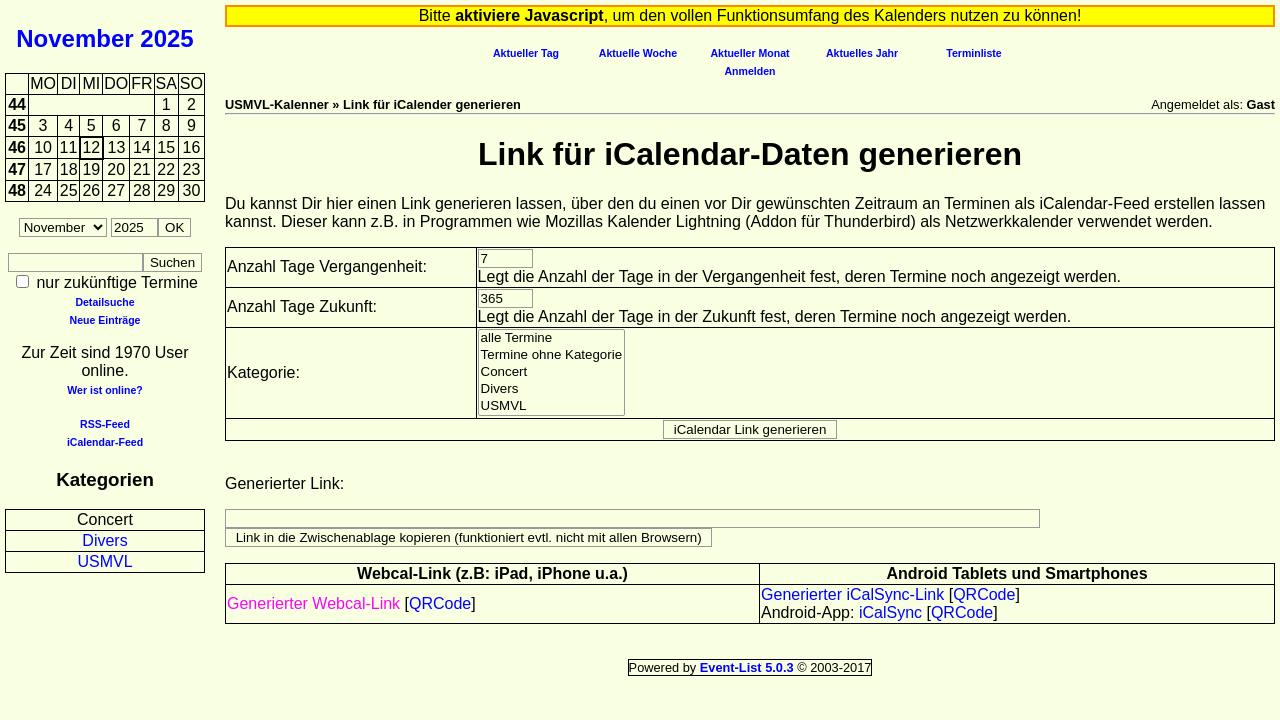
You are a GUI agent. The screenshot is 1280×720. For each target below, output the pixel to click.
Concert (105, 519)
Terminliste (973, 53)
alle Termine (552, 338)
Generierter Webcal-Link (313, 603)
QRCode (440, 603)
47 (17, 169)
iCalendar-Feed (105, 442)
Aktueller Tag (526, 53)
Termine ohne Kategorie (552, 355)
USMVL (104, 561)
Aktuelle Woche (638, 53)
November (74, 38)
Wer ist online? (104, 390)
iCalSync (890, 612)
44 (17, 104)
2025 (166, 38)
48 (17, 190)
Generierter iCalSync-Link (852, 594)
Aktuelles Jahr (862, 53)
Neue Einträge (105, 320)
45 (17, 125)
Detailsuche (104, 302)
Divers (104, 540)
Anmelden (750, 71)
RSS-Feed (105, 424)
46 (17, 147)
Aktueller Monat (749, 53)
